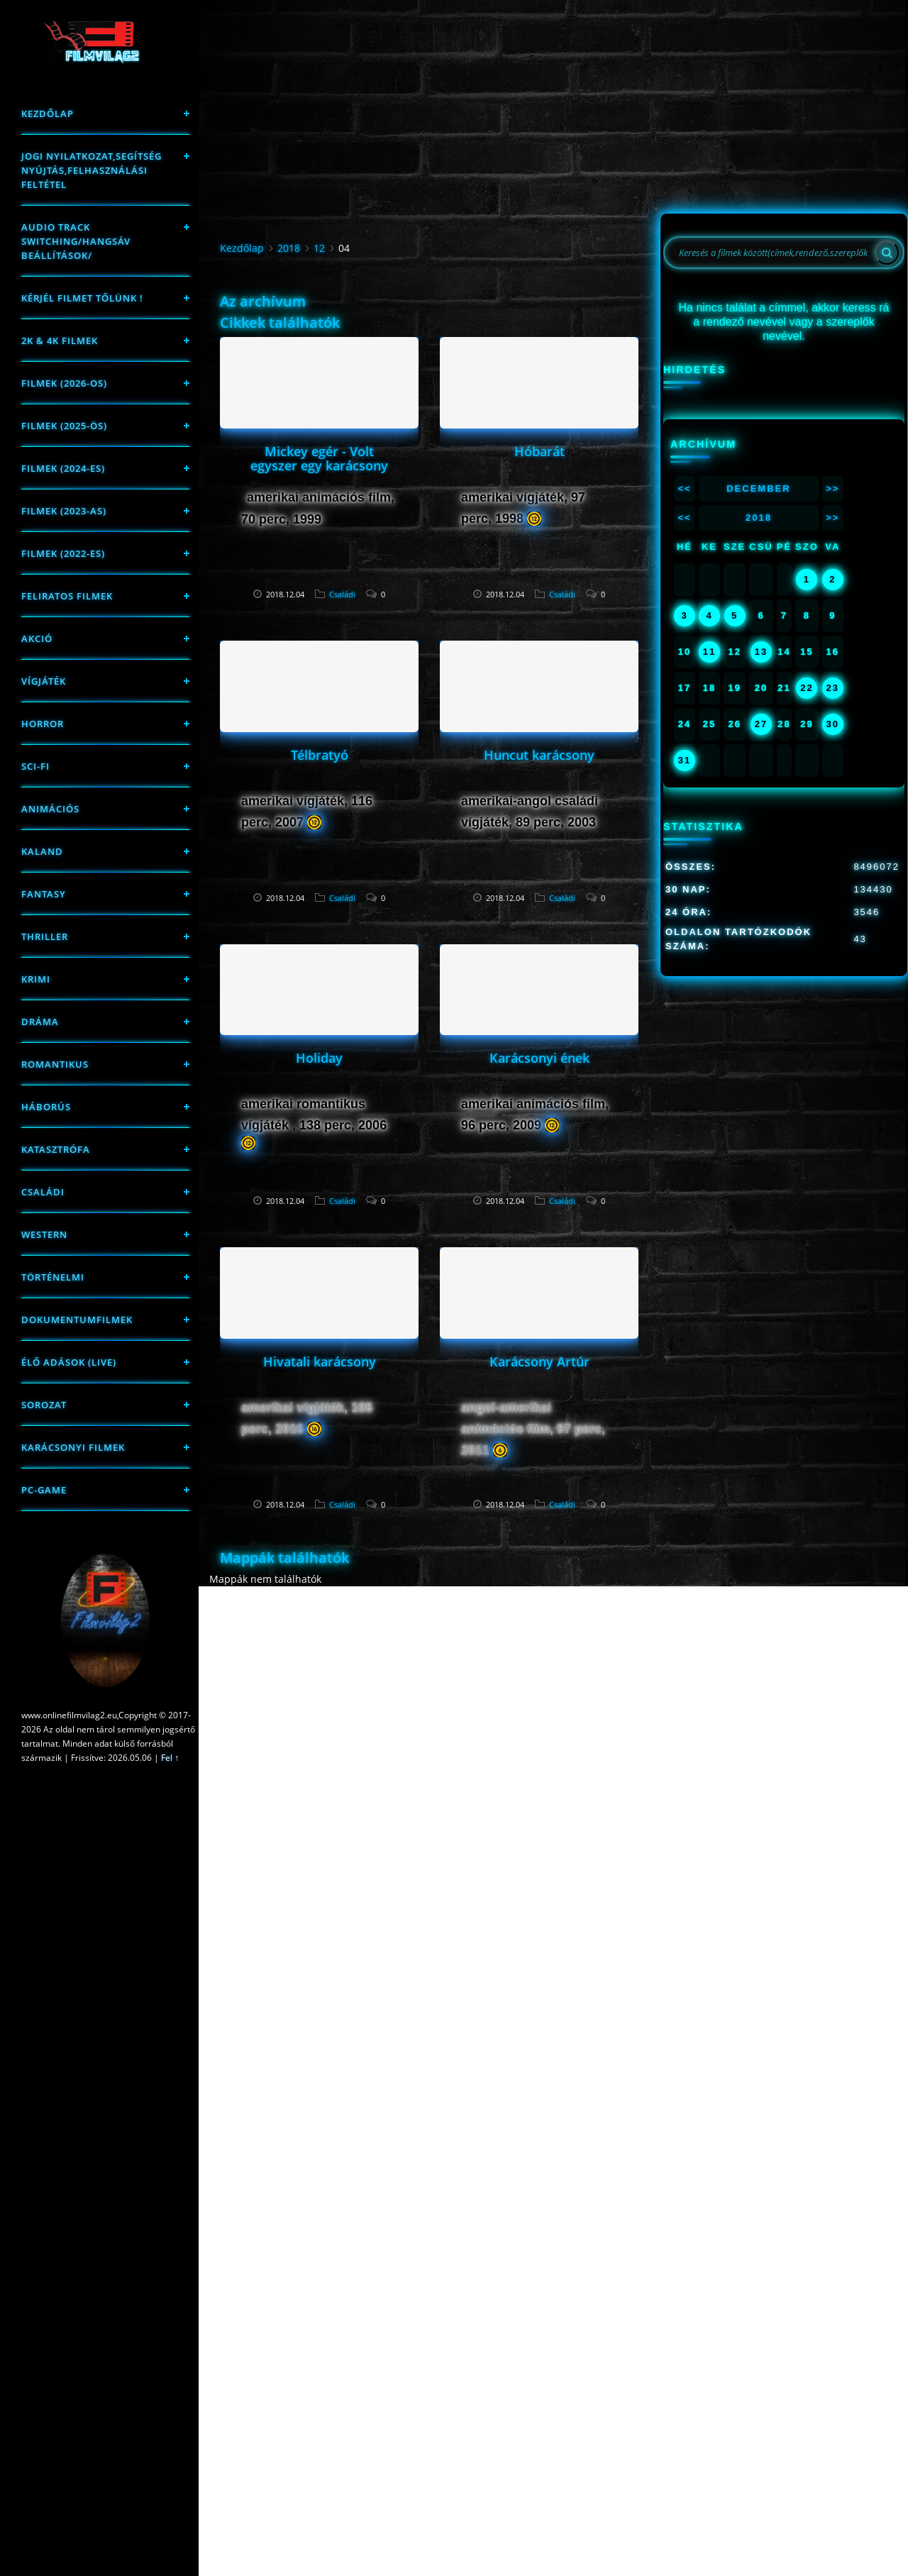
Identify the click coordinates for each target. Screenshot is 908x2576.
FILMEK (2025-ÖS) (64, 425)
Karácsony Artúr (539, 1361)
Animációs (50, 808)
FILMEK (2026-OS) (64, 383)
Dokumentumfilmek (77, 1319)
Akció (36, 638)
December (758, 488)
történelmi (52, 1277)
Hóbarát (539, 451)
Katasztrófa (55, 1149)
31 (684, 760)
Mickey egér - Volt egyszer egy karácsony (319, 458)
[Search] (887, 253)
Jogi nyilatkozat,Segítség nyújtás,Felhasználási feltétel (91, 170)
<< (684, 488)
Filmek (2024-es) (63, 468)
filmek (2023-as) (63, 510)
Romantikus (55, 1064)
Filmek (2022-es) (63, 553)
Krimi (35, 979)
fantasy (43, 894)
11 (709, 651)
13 (761, 651)
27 (761, 724)
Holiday (319, 1058)
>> (832, 488)
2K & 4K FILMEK (59, 340)
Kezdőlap (47, 113)
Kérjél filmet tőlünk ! (82, 298)
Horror (42, 723)
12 (319, 248)
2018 (288, 248)
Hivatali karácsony (319, 1361)
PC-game (44, 1489)
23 (832, 687)
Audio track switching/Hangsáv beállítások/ (76, 241)
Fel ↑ (170, 1758)
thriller (44, 936)
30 (832, 724)
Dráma (40, 1021)
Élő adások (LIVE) (68, 1362)
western (44, 1234)
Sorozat (44, 1404)
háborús (46, 1106)
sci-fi (35, 766)
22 (806, 687)
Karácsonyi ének (539, 1058)
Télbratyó (319, 755)
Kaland (42, 851)
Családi (43, 1191)
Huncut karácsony (539, 755)
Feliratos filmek (67, 596)
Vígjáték (43, 681)
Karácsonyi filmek (73, 1447)
